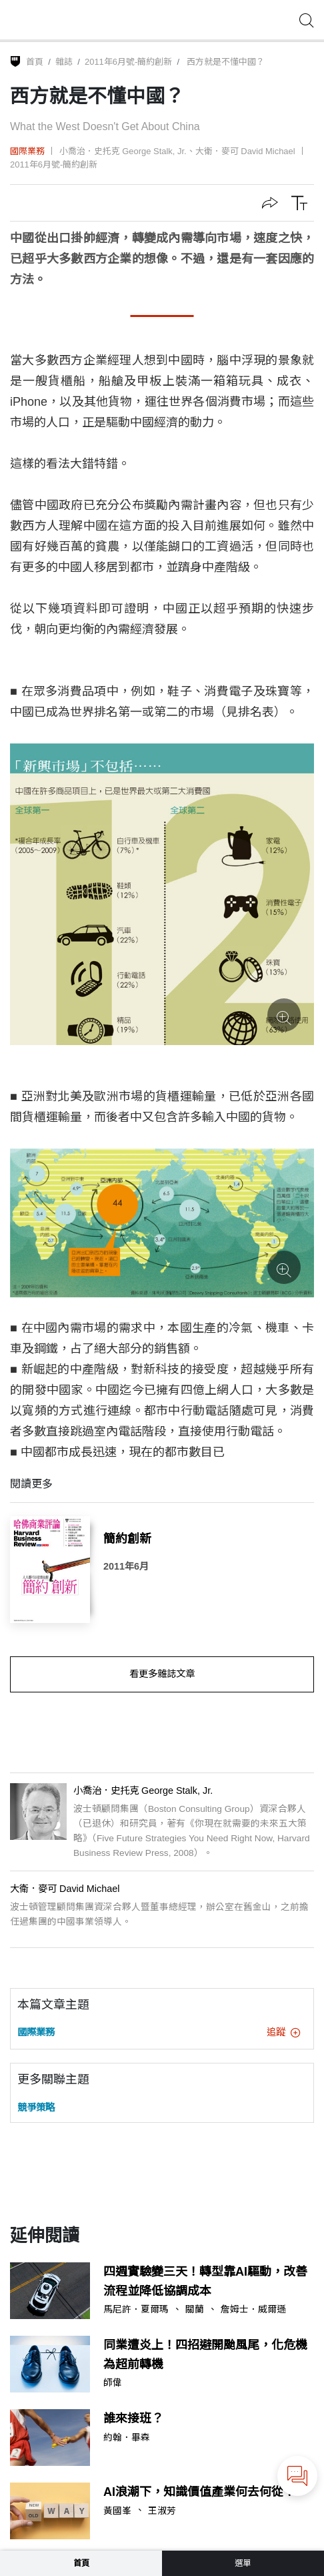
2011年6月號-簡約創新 (128, 62)
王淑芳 (162, 2511)
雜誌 (64, 62)
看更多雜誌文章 (162, 1673)
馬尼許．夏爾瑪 (136, 2309)
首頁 (34, 62)
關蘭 (194, 2309)
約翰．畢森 (126, 2438)
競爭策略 (36, 2107)
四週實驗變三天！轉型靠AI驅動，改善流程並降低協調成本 (205, 2281)
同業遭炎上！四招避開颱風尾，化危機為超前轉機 (205, 2354)
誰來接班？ (133, 2418)
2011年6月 (126, 1566)
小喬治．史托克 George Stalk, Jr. (123, 151)
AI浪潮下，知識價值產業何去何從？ (199, 2492)
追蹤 (283, 2032)
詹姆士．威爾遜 (253, 2309)
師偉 (112, 2383)
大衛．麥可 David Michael (245, 151)
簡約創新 (127, 1539)
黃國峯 (117, 2511)
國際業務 (27, 151)
